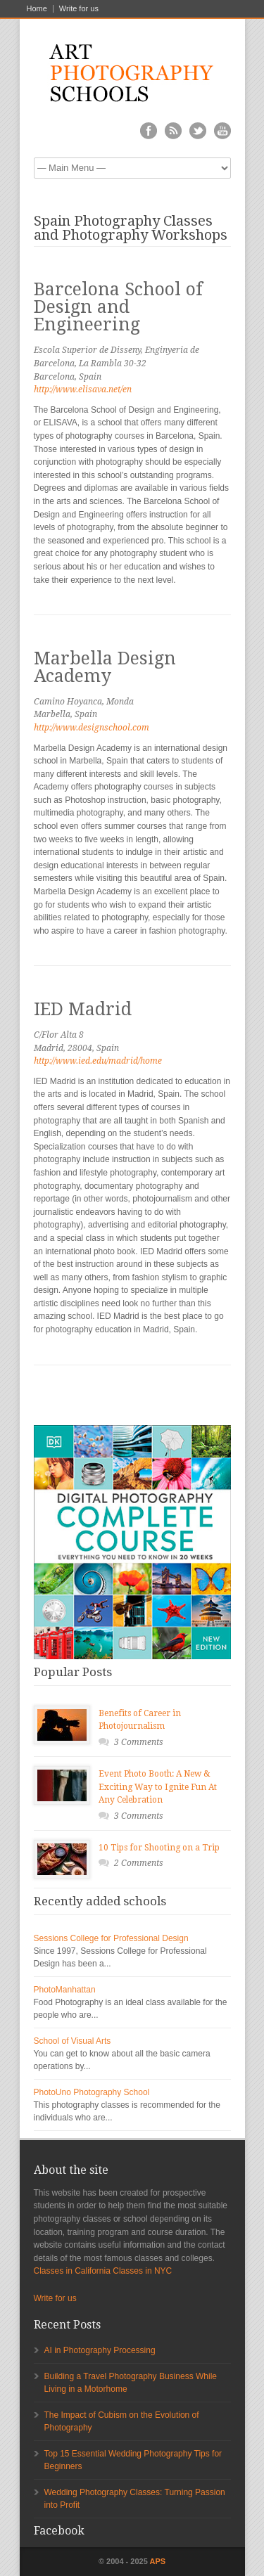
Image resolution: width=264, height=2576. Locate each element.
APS (157, 2561)
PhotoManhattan (65, 1990)
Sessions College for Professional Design (111, 1938)
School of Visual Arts (72, 2041)
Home (37, 9)
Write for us (79, 9)
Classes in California (72, 2271)
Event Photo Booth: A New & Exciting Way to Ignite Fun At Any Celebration (158, 1787)
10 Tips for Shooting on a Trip (159, 1848)
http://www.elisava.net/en (83, 389)
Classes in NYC (142, 2271)
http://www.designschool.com (91, 728)
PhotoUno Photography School (92, 2092)
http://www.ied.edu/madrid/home (98, 1061)
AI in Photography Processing (100, 2350)
